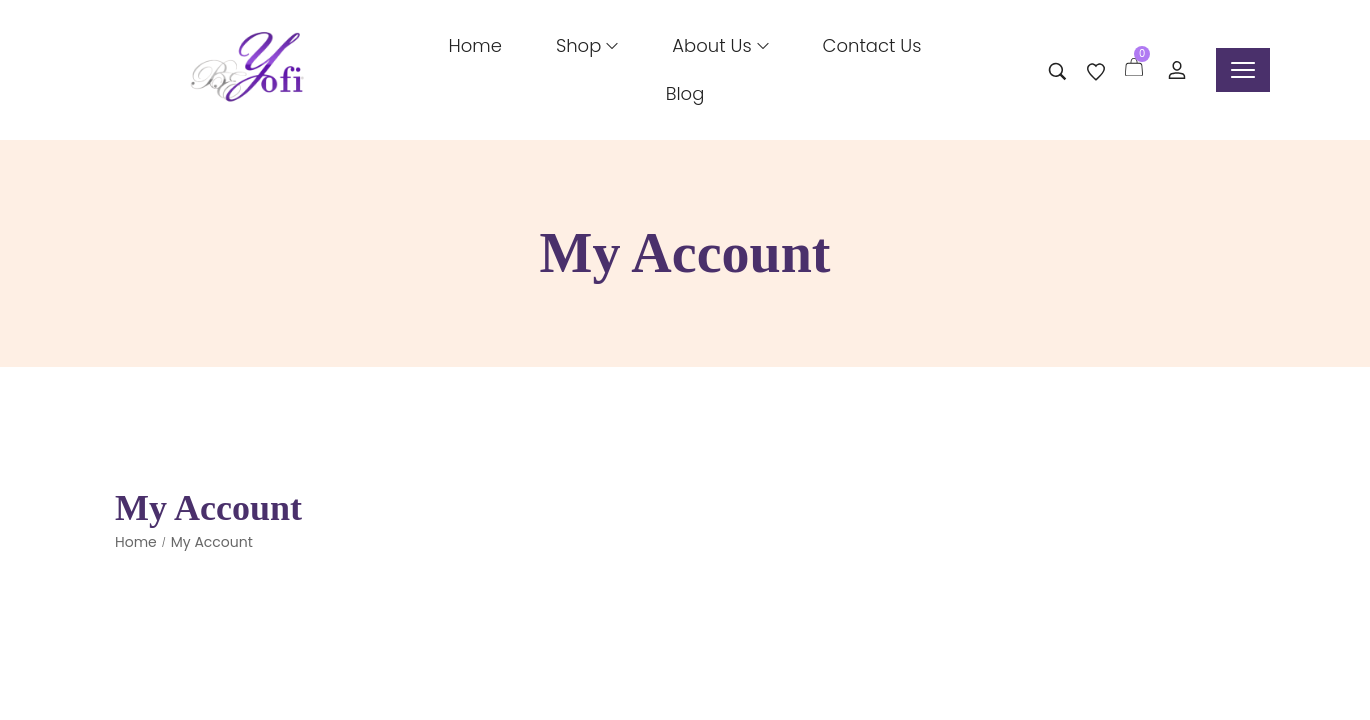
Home (136, 542)
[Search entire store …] (1057, 71)
